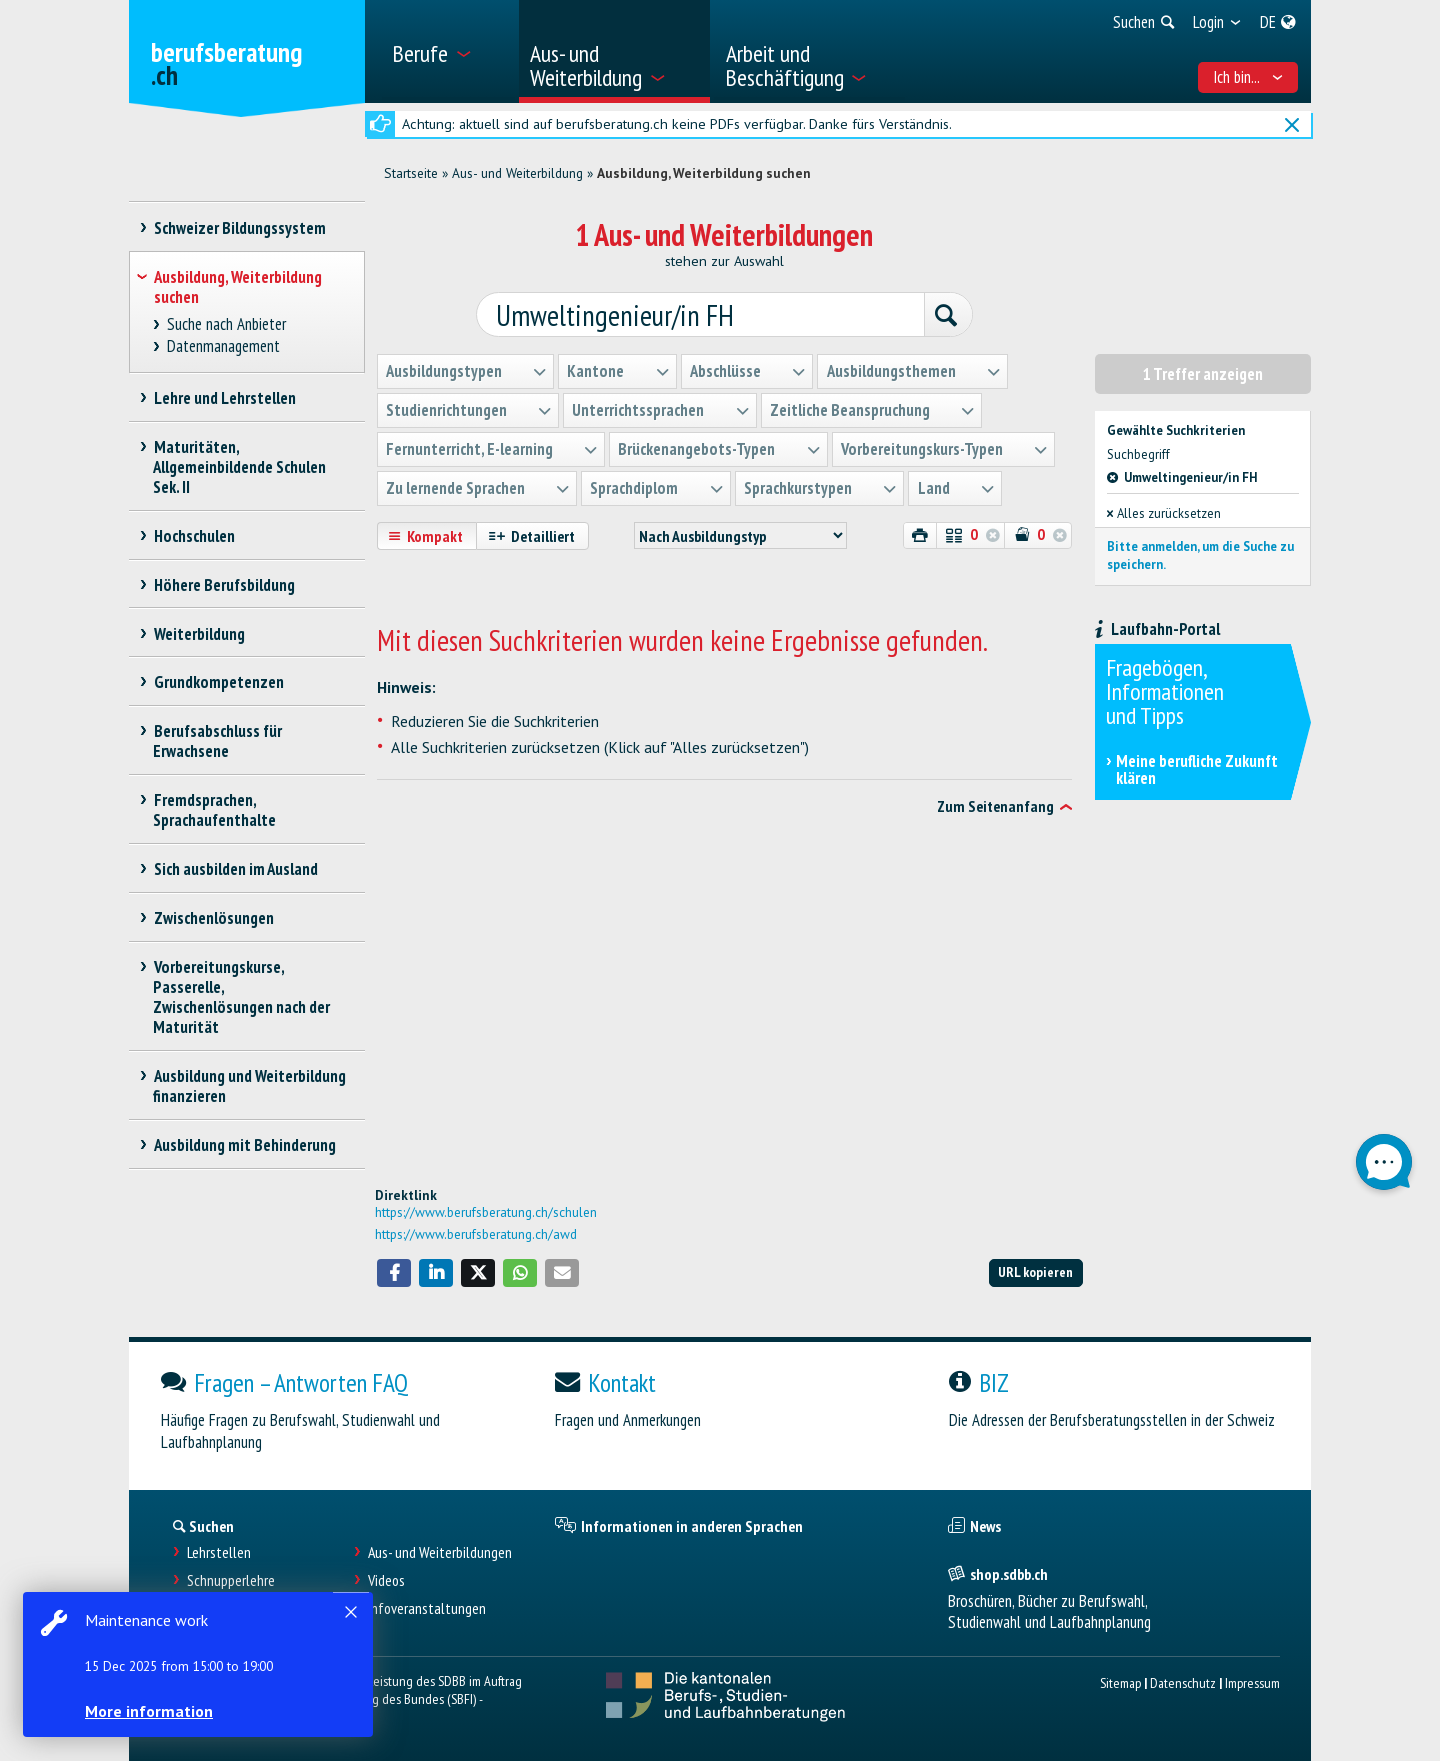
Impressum (1252, 1682)
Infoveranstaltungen (427, 1608)
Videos (386, 1580)
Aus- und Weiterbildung (517, 173)
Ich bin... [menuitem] (1248, 77)
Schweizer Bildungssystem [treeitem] (239, 228)
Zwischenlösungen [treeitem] (213, 918)
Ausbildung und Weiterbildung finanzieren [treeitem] (249, 1086)
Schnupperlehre (231, 1580)
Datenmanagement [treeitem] (224, 346)
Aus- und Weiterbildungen (440, 1552)
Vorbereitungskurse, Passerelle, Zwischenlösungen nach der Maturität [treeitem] (241, 997)
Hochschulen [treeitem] (194, 536)
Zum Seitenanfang (995, 806)
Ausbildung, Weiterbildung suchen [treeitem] (238, 287)
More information (150, 1711)
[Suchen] (942, 315)
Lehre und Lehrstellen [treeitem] (224, 398)
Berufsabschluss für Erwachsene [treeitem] (217, 741)
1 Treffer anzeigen (1203, 373)
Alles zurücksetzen (1164, 511)
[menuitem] (448, 51)
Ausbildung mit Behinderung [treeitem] (244, 1145)
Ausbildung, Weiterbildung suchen (704, 173)
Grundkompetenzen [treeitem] (218, 682)
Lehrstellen (219, 1552)
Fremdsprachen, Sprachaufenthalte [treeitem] (214, 810)
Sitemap (1120, 1682)
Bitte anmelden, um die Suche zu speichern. (1200, 554)
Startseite (411, 173)
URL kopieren (1035, 1271)
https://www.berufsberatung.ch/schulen (486, 1212)
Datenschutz (1183, 1682)
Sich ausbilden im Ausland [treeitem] (235, 869)
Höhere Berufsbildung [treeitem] (224, 585)
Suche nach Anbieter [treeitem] (227, 324)
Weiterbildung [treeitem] (199, 634)
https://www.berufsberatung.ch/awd (476, 1234)
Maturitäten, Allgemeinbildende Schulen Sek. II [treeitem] (239, 467)
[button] (394, 1273)
